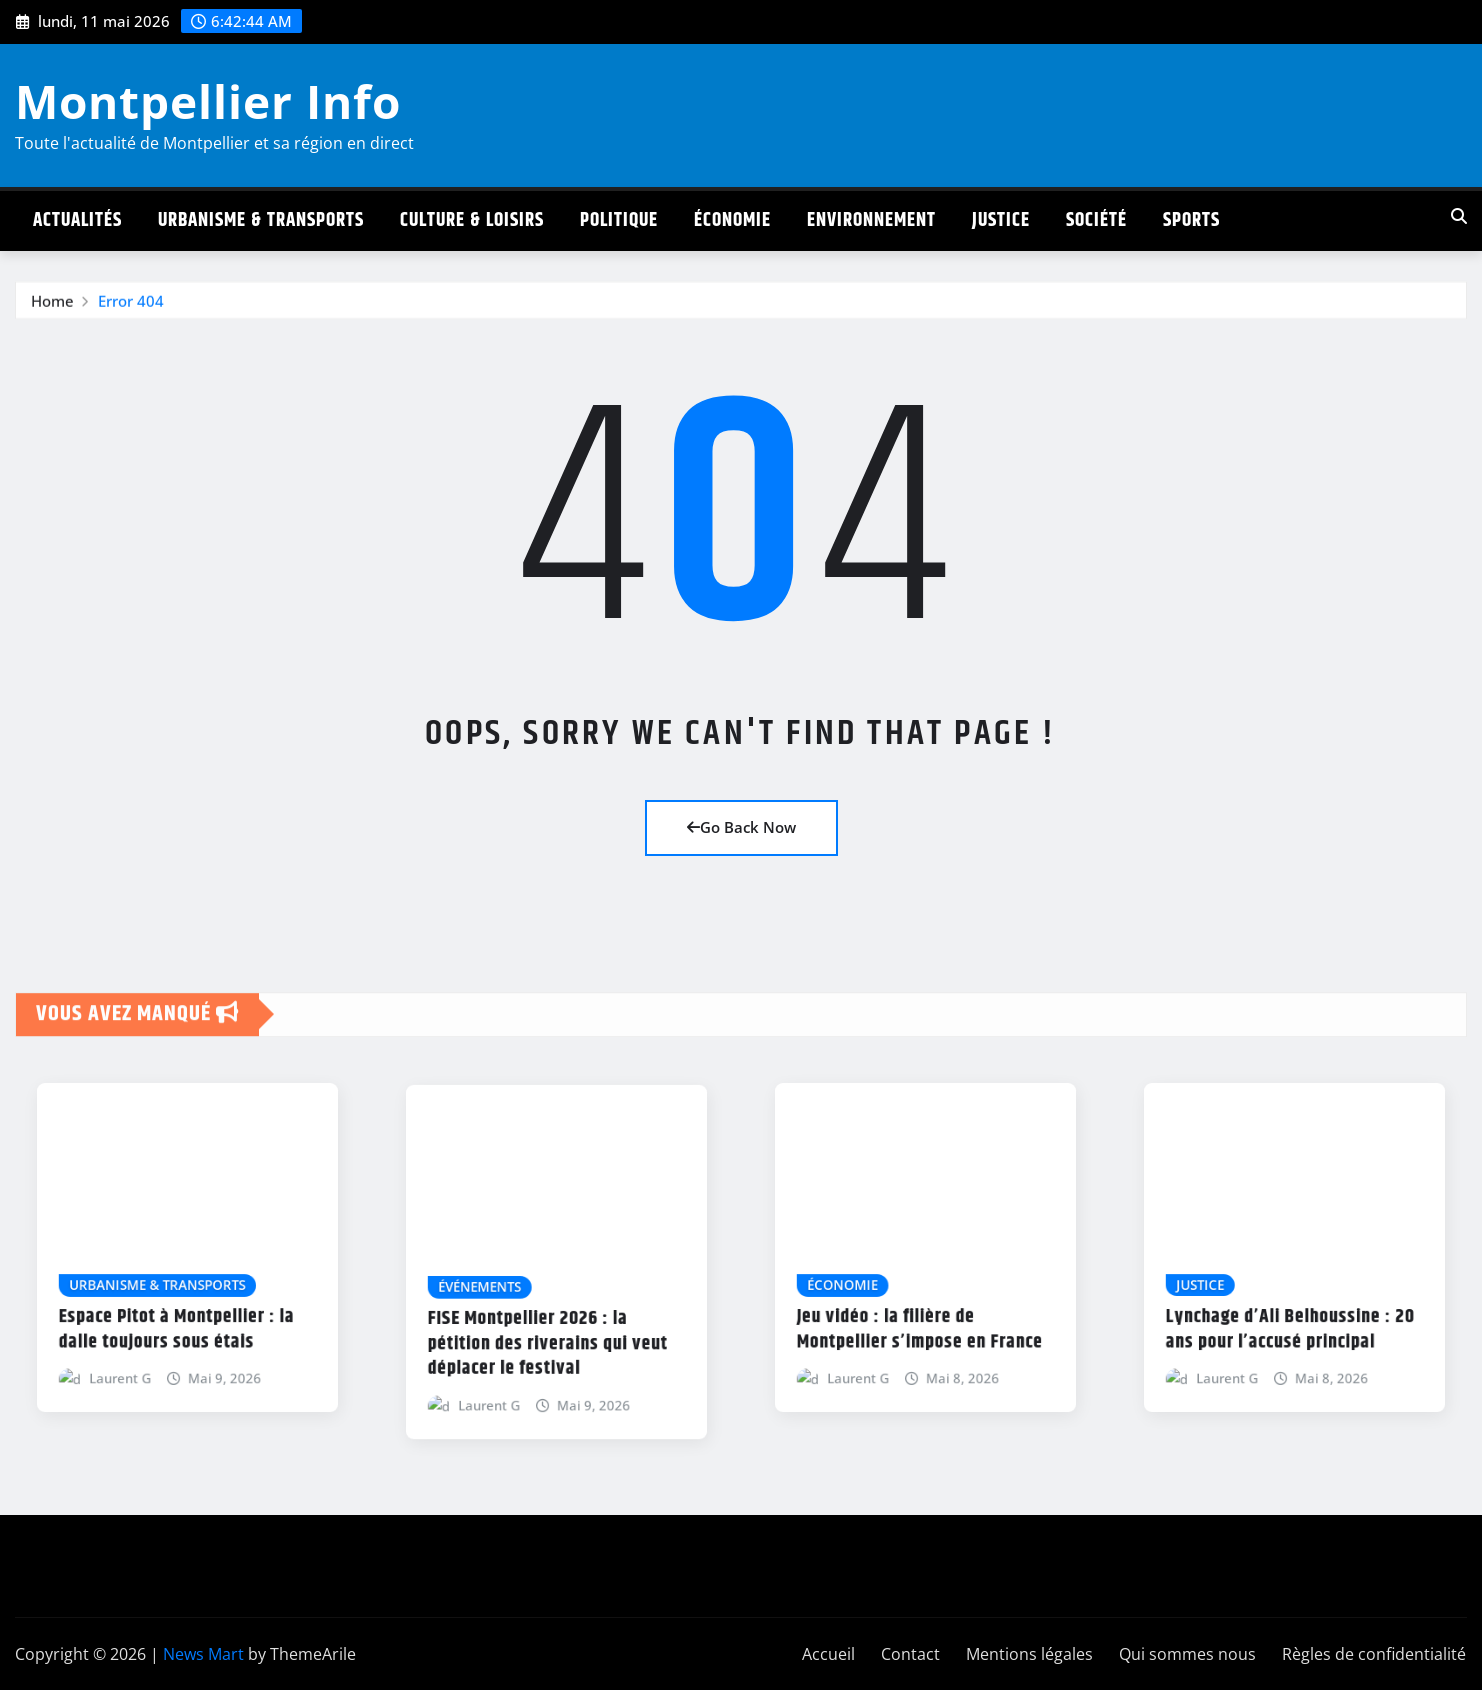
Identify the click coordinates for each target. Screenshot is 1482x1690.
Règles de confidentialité (1374, 1654)
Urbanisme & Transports (261, 220)
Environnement (871, 220)
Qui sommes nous (1187, 1654)
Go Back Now (741, 827)
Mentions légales (1029, 1654)
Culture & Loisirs (472, 220)
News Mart (203, 1654)
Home (52, 313)
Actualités (77, 220)
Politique (619, 220)
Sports (1191, 220)
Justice (1001, 220)
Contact (910, 1654)
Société (1096, 220)
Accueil (828, 1654)
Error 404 (131, 313)
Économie (732, 220)
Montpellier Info (208, 101)
